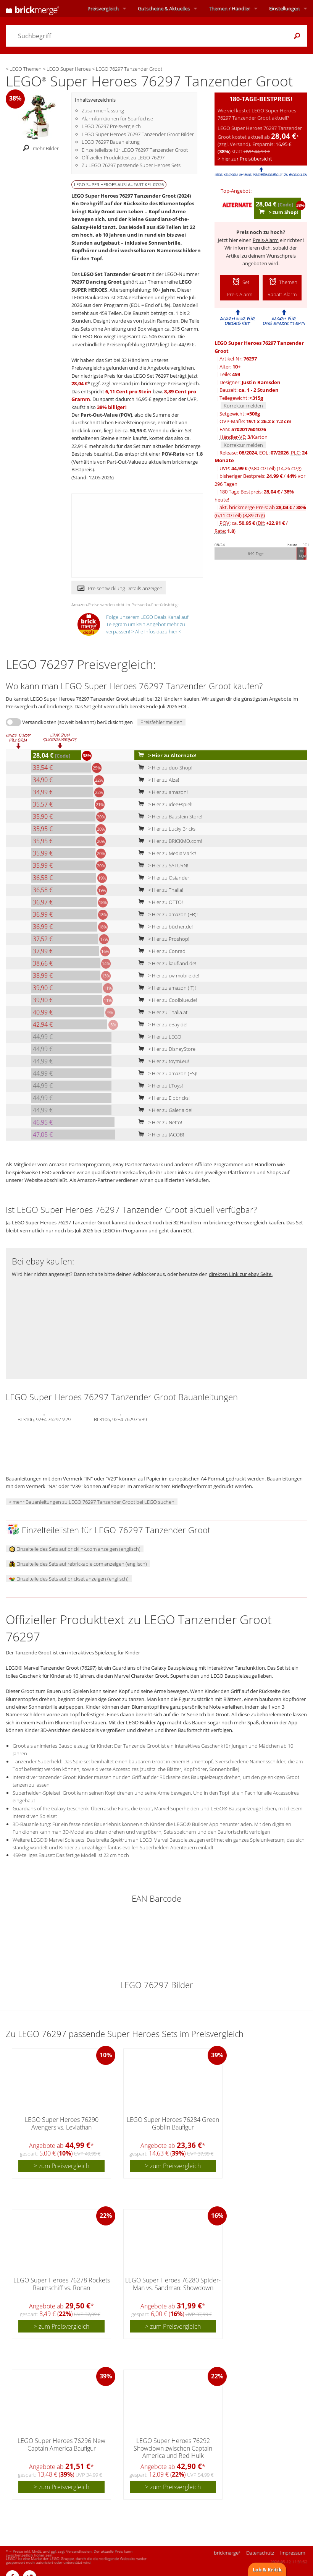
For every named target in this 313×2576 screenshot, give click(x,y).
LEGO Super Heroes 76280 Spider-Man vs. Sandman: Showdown (173, 2284)
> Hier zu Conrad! (161, 951)
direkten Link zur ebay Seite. (241, 1274)
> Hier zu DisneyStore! (166, 1048)
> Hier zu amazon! (161, 792)
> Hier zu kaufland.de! (165, 963)
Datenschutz (260, 2552)
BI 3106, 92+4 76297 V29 (44, 1418)
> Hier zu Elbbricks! (162, 1097)
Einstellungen (284, 8)
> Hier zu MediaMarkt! (165, 853)
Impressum (292, 2552)
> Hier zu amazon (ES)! (166, 1073)
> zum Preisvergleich (61, 2166)
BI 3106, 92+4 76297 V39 (120, 1418)
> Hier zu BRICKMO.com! (168, 841)
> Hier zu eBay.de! (161, 1024)
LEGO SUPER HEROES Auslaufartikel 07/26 (119, 184)
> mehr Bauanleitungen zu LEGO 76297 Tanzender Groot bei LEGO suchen (91, 1501)
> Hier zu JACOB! (159, 1134)
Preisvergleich (103, 8)
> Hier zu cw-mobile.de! (167, 975)
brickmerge (227, 2552)
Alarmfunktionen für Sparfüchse (117, 118)
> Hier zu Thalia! (159, 889)
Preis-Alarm (266, 240)
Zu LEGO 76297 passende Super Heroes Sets (131, 165)
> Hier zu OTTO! (159, 902)
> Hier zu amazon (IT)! (165, 987)
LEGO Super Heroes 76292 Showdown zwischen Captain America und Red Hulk (173, 2447)
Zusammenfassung (103, 110)
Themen (229, 8)
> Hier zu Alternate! (166, 755)
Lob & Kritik (267, 2569)
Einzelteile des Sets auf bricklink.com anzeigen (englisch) (74, 1548)
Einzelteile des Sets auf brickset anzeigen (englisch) (69, 1578)
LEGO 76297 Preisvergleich (111, 126)
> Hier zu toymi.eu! (162, 1061)
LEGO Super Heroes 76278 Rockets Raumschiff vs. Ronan (61, 2284)
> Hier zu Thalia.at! (162, 1012)
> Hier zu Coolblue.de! (166, 1000)
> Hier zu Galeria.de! (163, 1110)
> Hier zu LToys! (159, 1085)
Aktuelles (164, 8)
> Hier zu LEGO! (158, 1036)
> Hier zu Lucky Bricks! (166, 828)
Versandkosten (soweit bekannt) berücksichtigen (77, 722)
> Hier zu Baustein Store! (168, 816)
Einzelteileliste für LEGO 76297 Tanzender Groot (135, 149)
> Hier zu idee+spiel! (163, 804)
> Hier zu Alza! (157, 779)
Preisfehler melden (161, 722)
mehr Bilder (39, 148)
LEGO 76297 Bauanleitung (111, 141)
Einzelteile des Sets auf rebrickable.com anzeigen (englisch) (78, 1563)
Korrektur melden (243, 405)
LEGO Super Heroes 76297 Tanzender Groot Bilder (138, 134)
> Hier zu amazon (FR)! (166, 914)
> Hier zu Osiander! (162, 877)
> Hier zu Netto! (158, 1122)
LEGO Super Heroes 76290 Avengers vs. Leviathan (61, 2123)
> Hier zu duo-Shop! (163, 767)
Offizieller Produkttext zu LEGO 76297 (123, 157)
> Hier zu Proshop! (162, 938)
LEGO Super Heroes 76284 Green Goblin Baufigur (173, 2123)
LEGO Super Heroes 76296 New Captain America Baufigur (61, 2444)
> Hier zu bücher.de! (164, 926)
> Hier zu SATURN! (161, 865)
